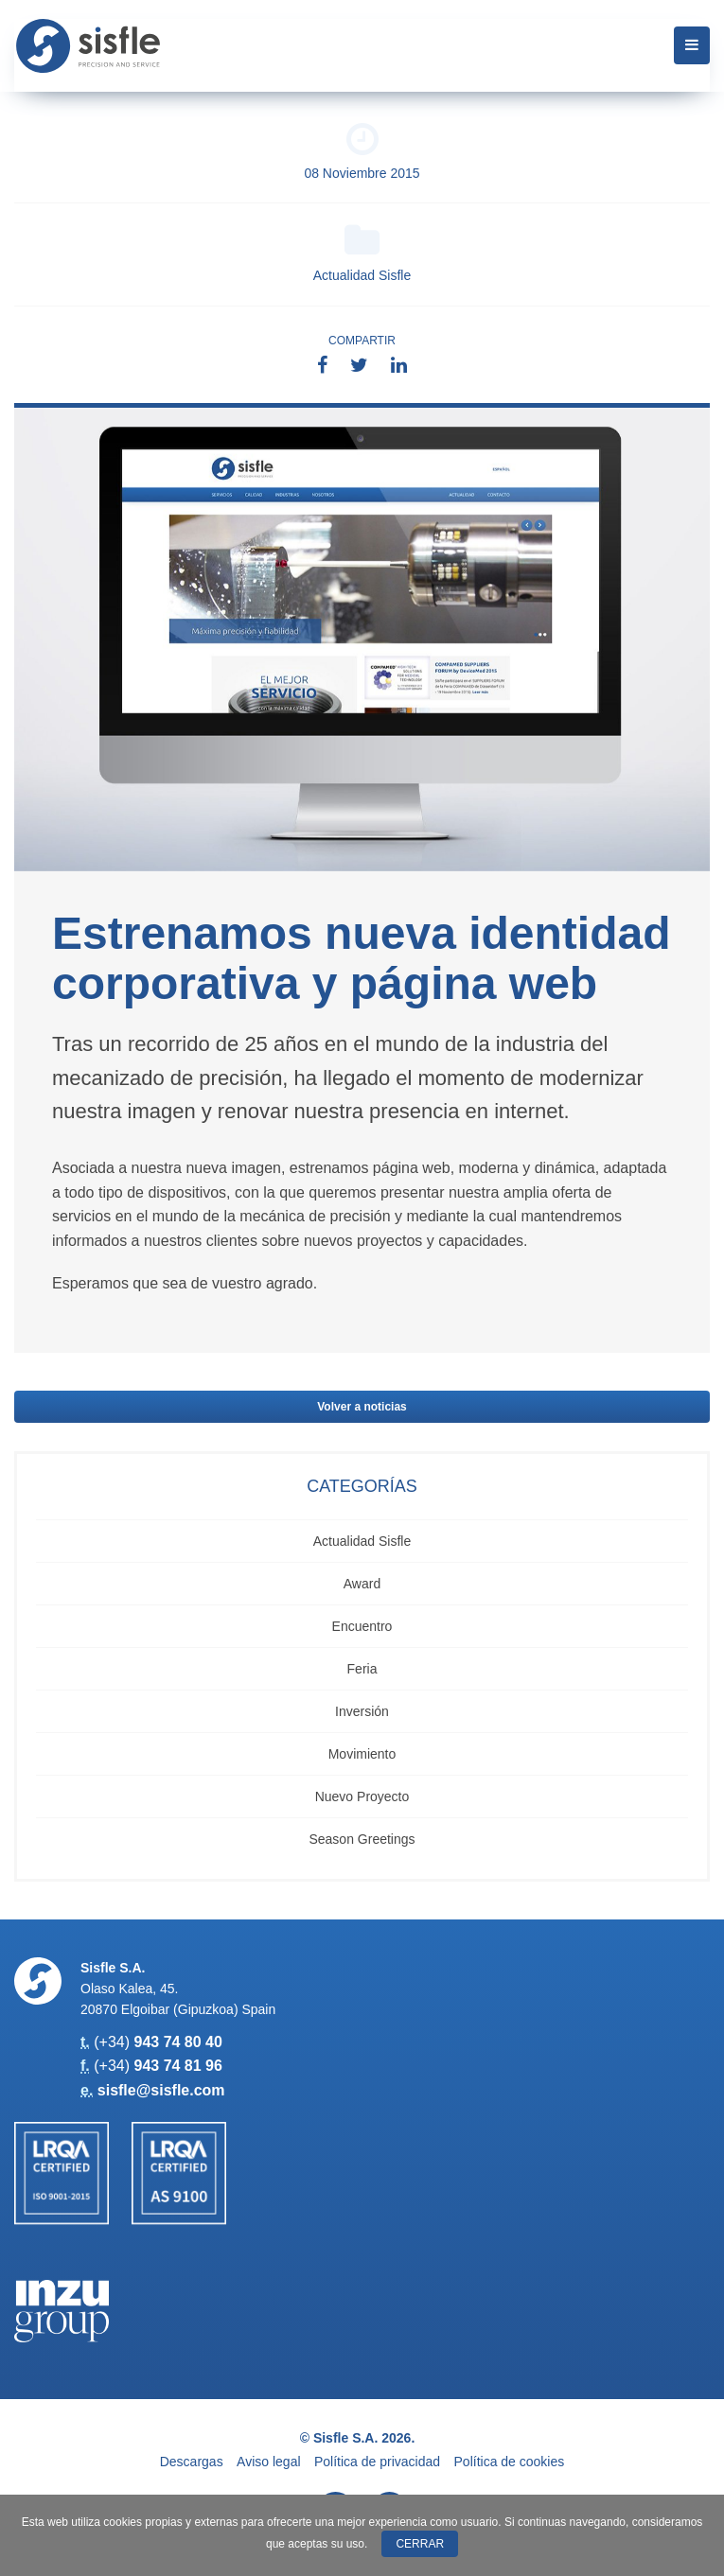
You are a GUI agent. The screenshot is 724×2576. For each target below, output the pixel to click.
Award (362, 1583)
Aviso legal (268, 2461)
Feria (362, 1668)
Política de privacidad (377, 2461)
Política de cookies (509, 2461)
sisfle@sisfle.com (161, 2090)
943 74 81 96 (177, 2066)
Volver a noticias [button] (361, 1406)
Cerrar (420, 2543)
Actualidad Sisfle (362, 252)
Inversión (362, 1711)
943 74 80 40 (177, 2042)
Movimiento (362, 1753)
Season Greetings (362, 1839)
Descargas (191, 2461)
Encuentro (362, 1626)
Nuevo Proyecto (362, 1796)
